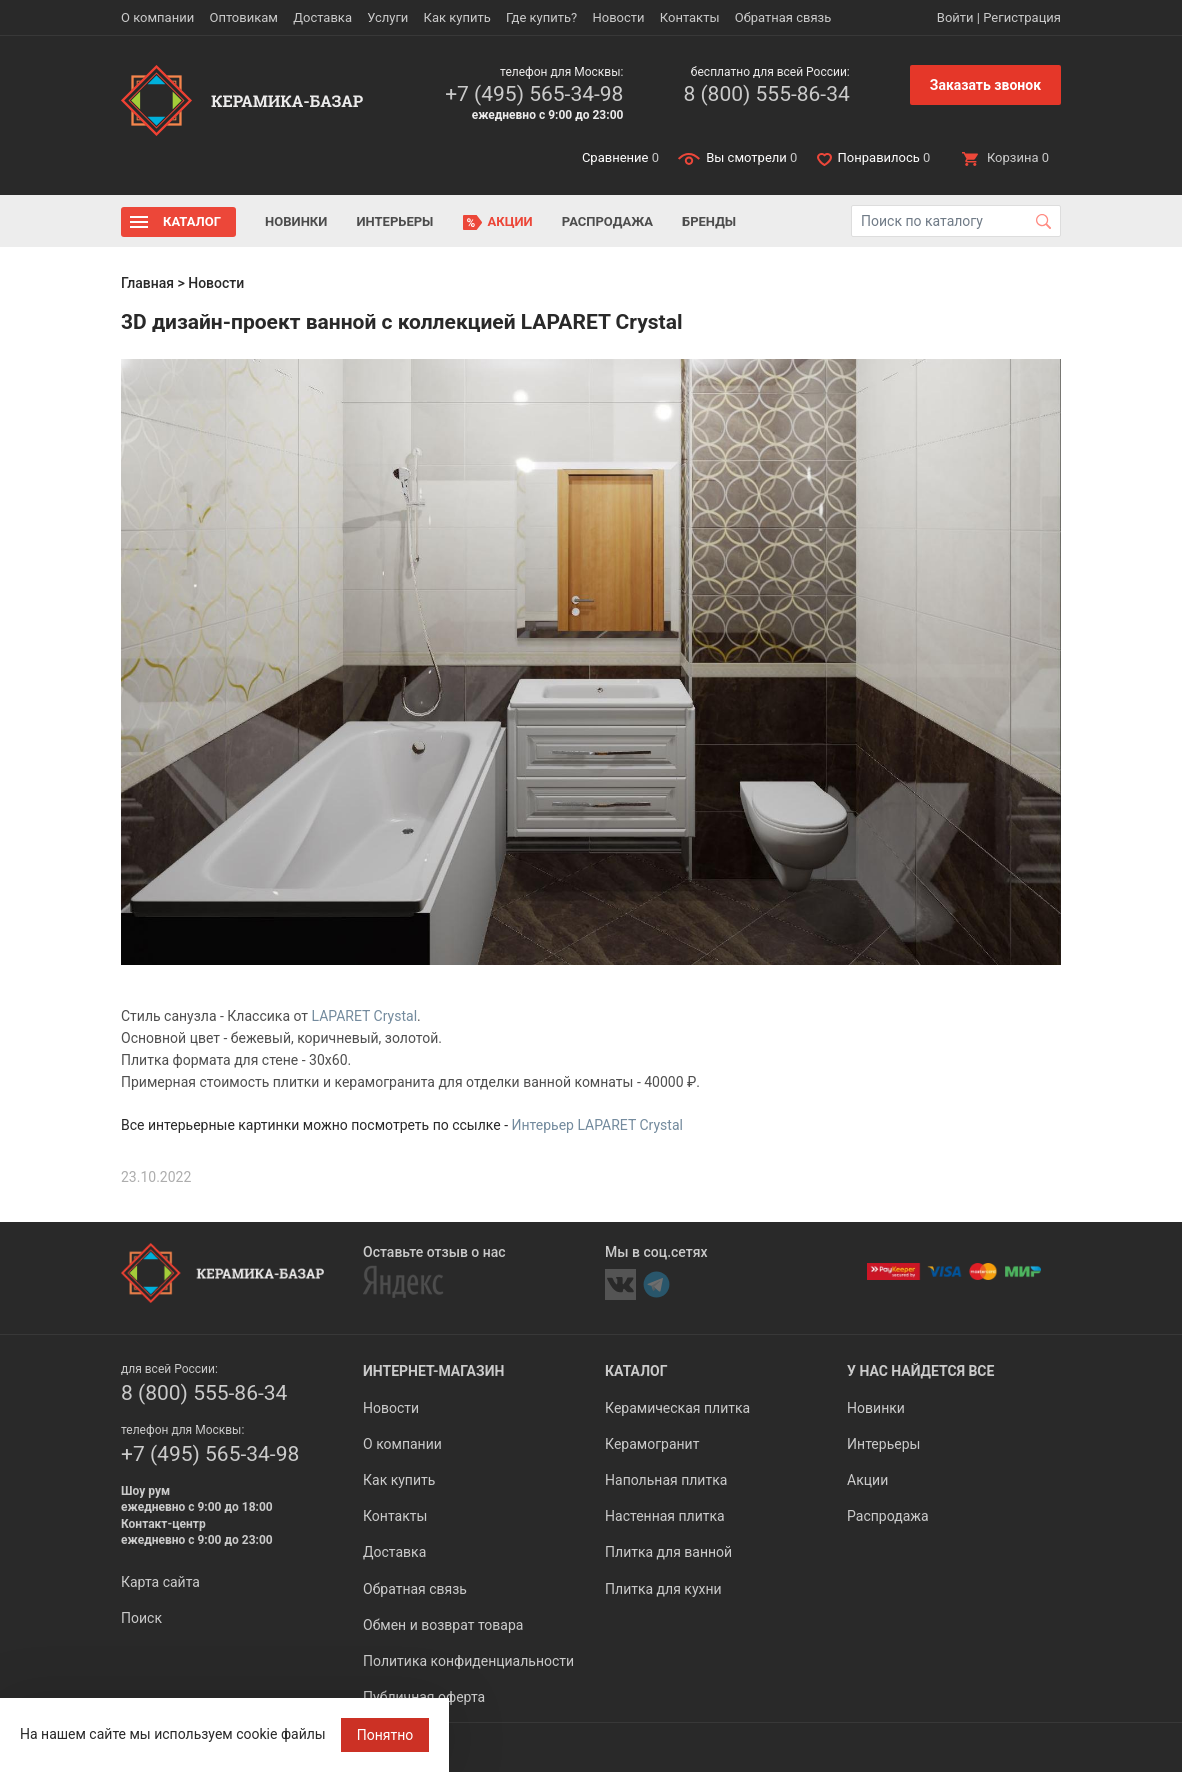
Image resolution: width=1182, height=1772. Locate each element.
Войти (955, 17)
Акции (510, 221)
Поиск (141, 1618)
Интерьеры (394, 221)
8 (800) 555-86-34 (766, 94)
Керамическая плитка (677, 1408)
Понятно (385, 1735)
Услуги (387, 17)
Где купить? (541, 17)
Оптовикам (243, 17)
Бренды (709, 221)
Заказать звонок (985, 85)
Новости (618, 17)
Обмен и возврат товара (443, 1625)
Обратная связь (783, 17)
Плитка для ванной (668, 1552)
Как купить (457, 17)
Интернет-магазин (433, 1371)
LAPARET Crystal (365, 1016)
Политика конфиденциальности (468, 1661)
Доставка (322, 17)
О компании (157, 17)
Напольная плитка (666, 1480)
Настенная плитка (665, 1516)
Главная (147, 283)
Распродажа (607, 221)
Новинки (296, 221)
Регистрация (1022, 17)
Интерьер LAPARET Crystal (597, 1125)
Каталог (192, 221)
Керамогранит (652, 1444)
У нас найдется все (920, 1371)
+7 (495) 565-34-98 (534, 94)
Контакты (690, 17)
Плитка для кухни (663, 1589)
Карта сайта (160, 1582)
